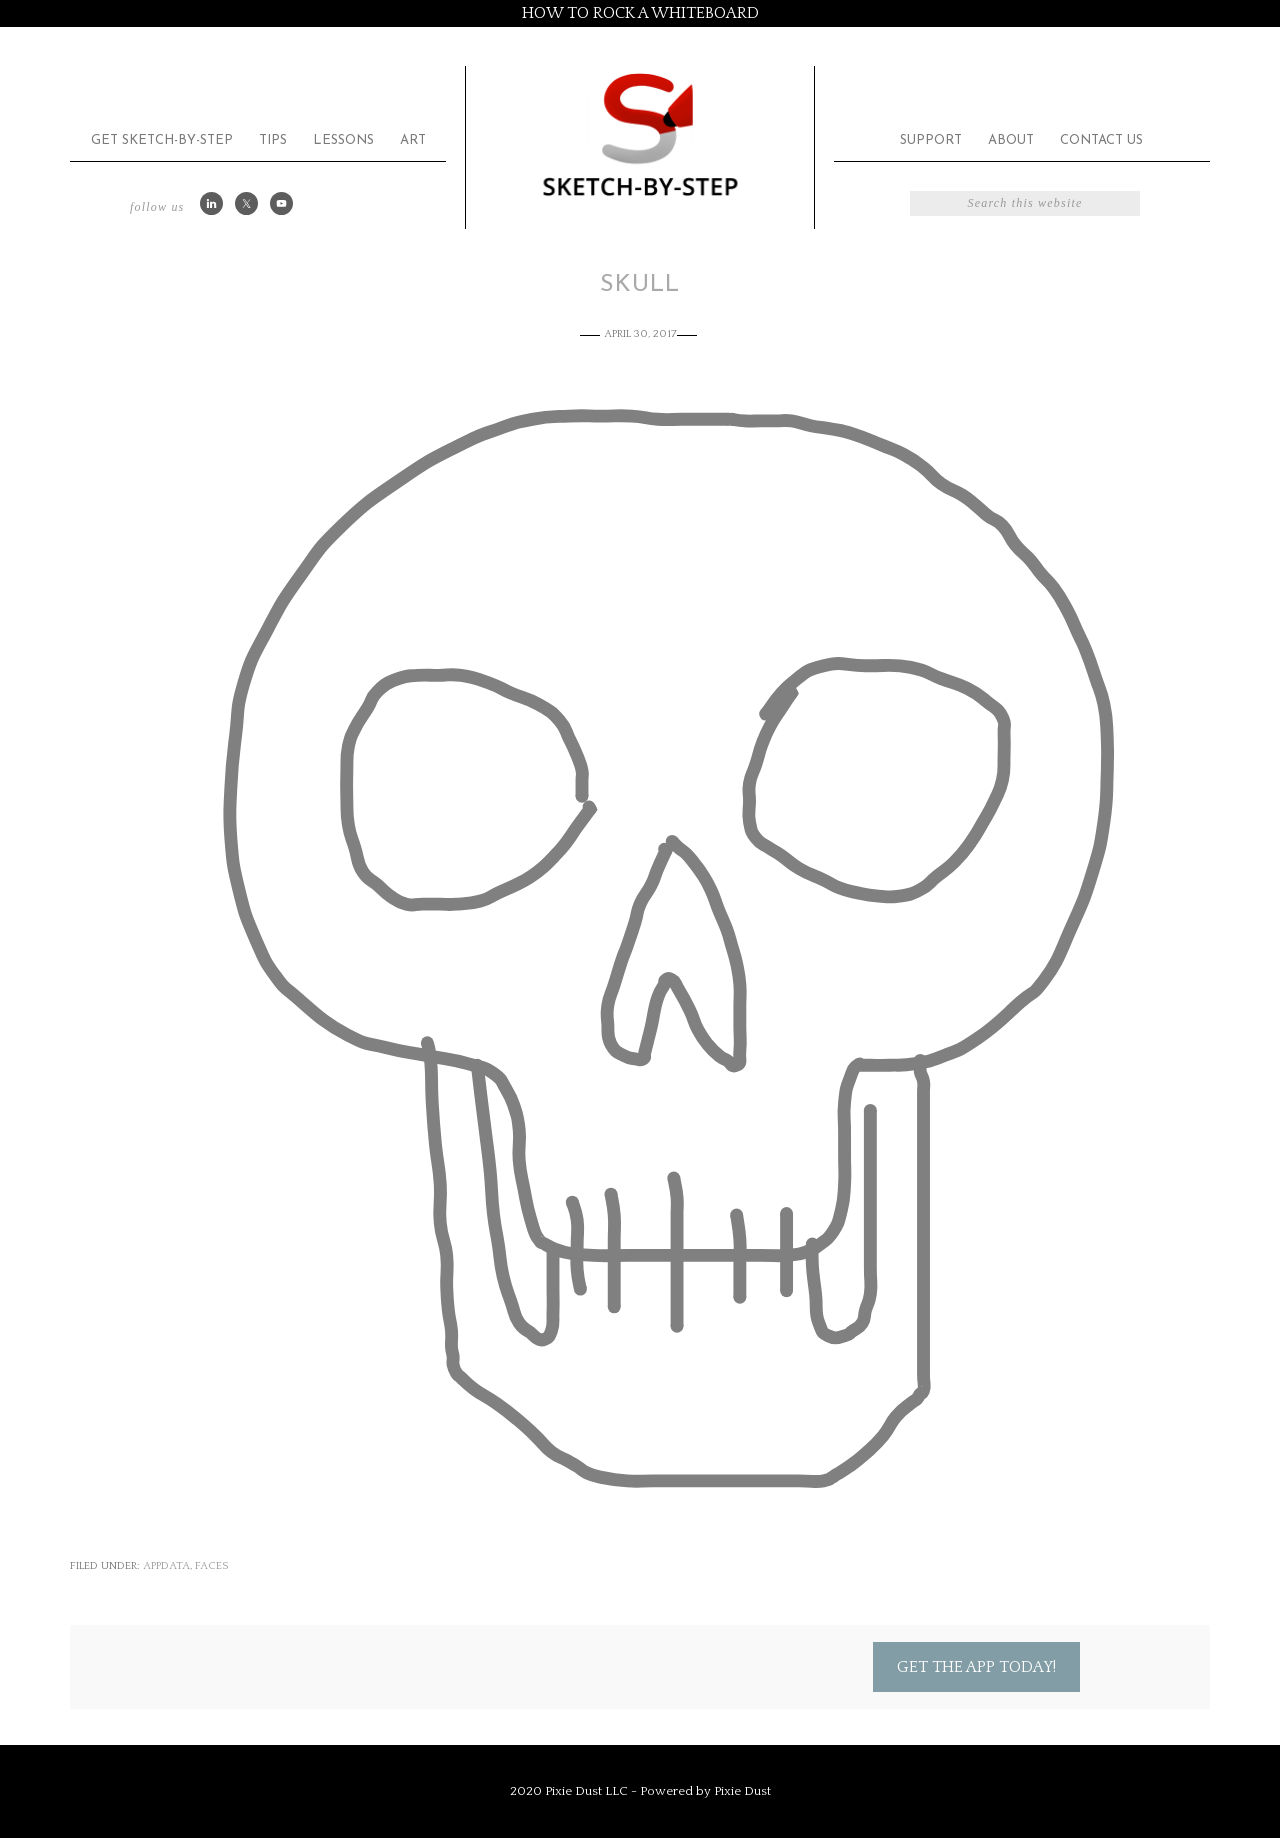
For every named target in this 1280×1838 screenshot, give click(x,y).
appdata (166, 1566)
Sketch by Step (640, 133)
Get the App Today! (976, 1667)
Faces (211, 1566)
